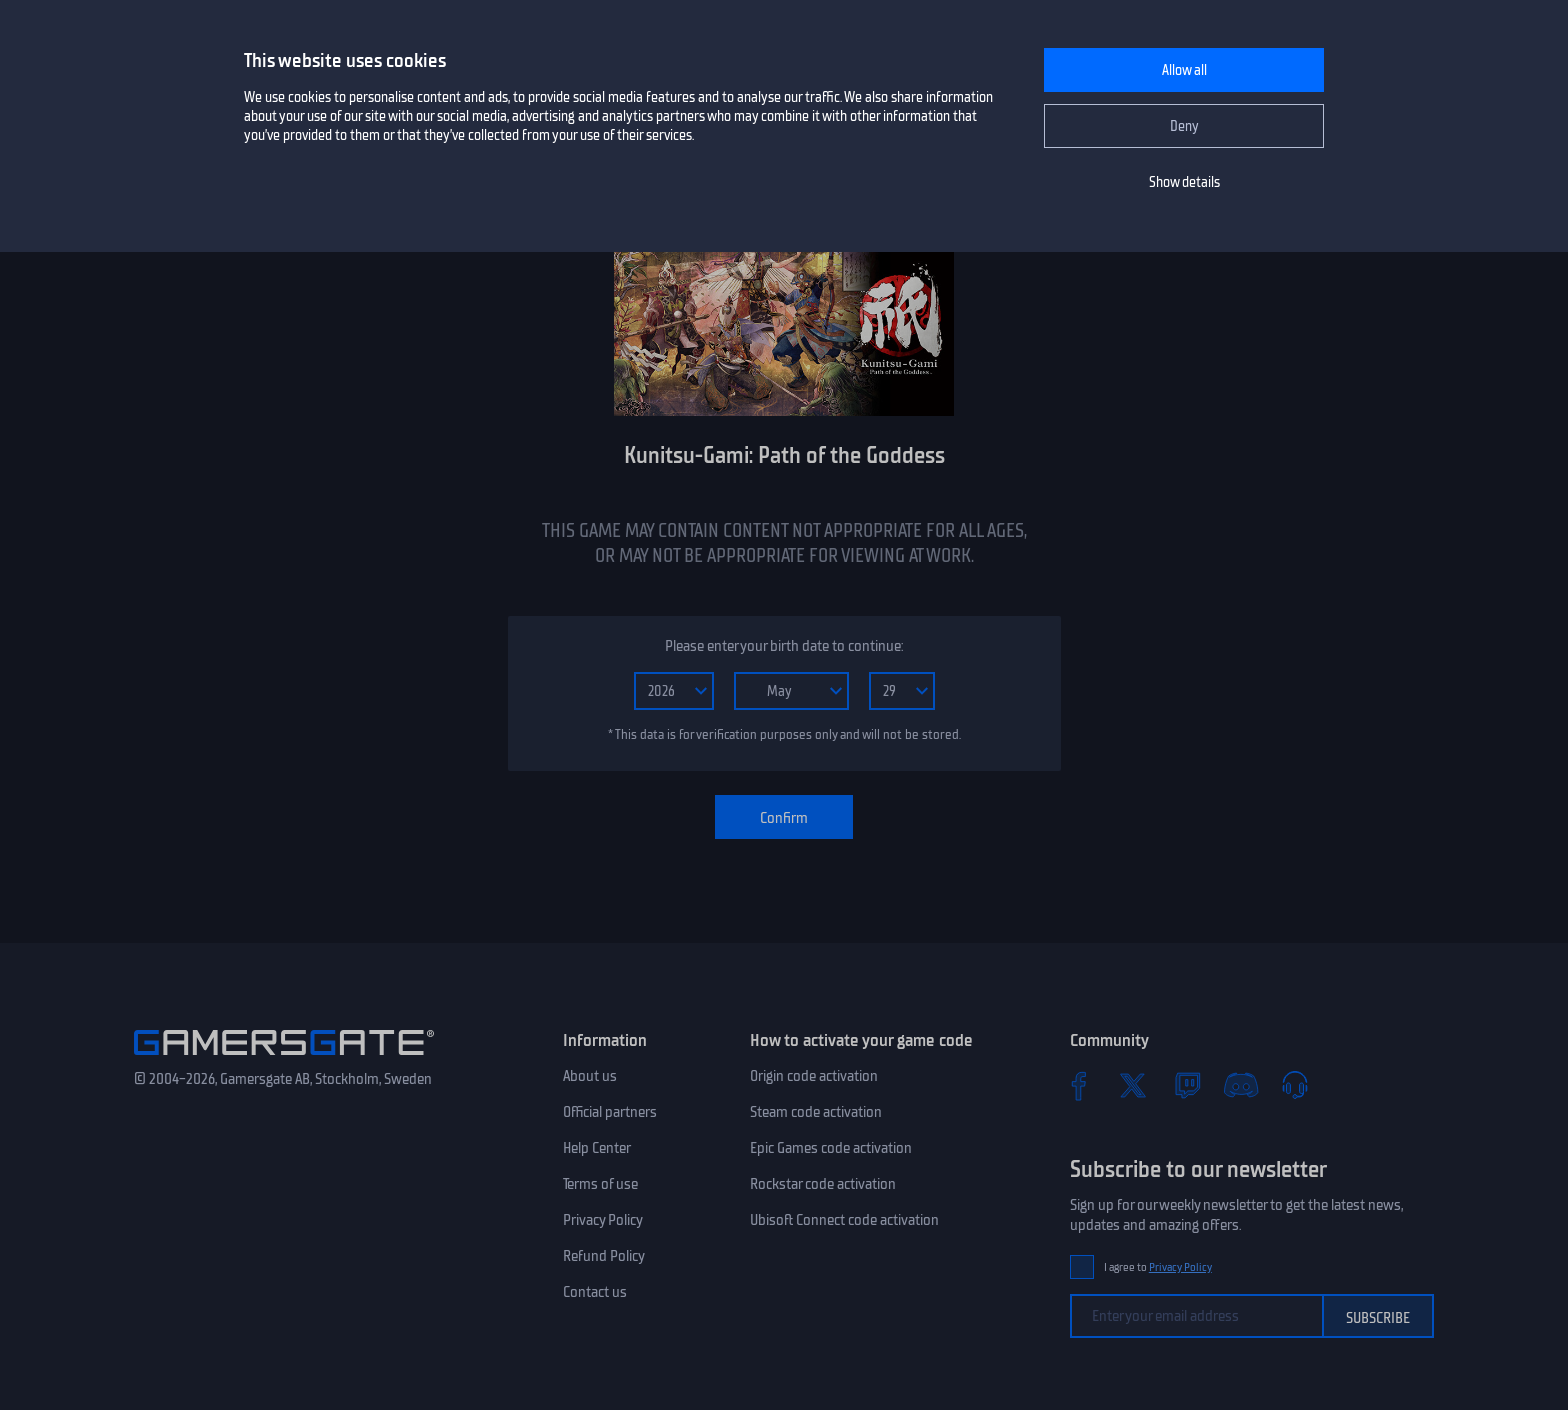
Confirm (784, 818)
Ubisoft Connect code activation (844, 1220)
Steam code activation (816, 1112)
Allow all (1184, 70)
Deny (1184, 126)
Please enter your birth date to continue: (784, 646)
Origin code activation (814, 1076)
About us (590, 1076)
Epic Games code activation (831, 1148)
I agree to (1158, 1267)
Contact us (595, 1292)
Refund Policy (604, 1256)
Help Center (597, 1148)
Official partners (610, 1112)
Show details (1184, 182)
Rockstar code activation (823, 1184)
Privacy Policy (603, 1220)
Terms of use (600, 1184)
